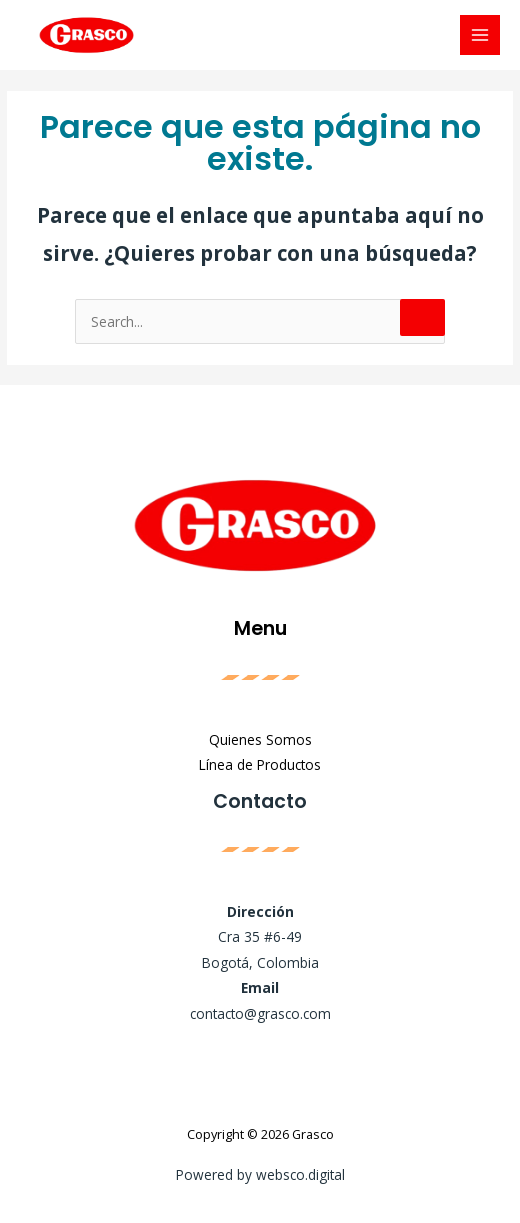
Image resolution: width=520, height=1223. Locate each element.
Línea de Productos (260, 764)
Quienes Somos (260, 739)
